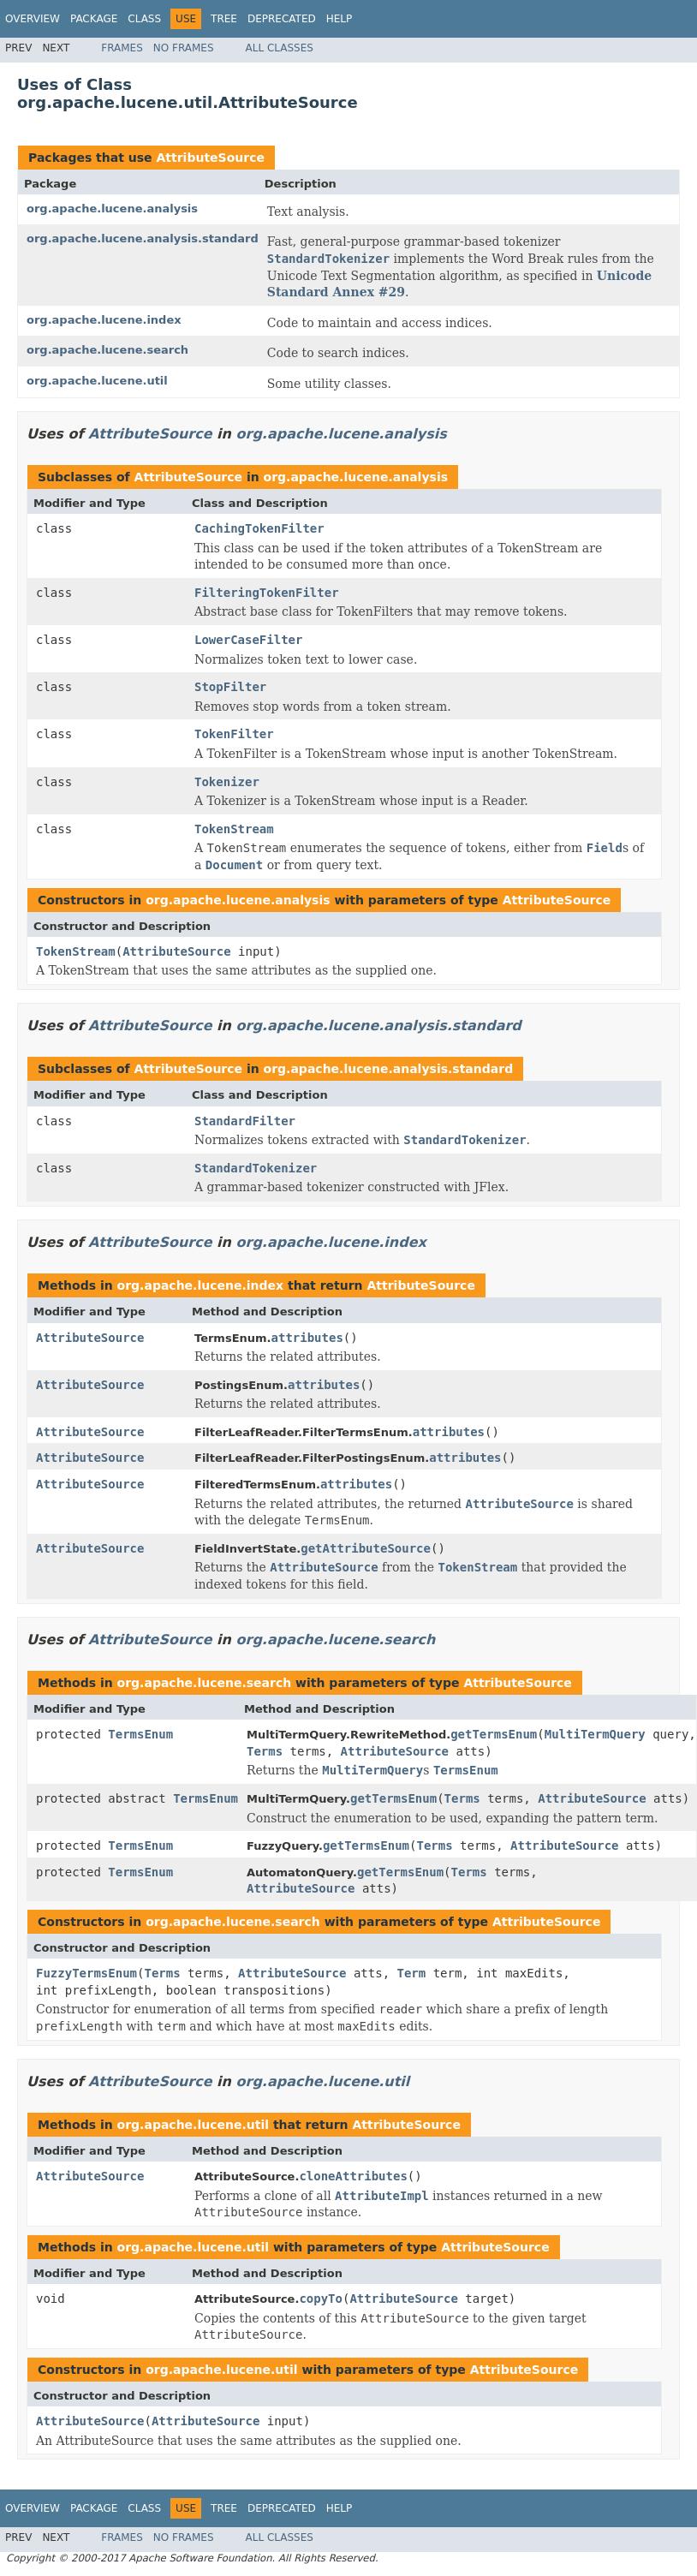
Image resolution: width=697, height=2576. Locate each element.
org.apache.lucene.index (104, 319)
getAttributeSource (366, 1548)
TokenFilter (234, 734)
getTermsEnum (493, 1734)
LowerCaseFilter (248, 640)
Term (411, 1973)
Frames (122, 48)
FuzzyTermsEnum (86, 1973)
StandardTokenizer (255, 1168)
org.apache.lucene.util (97, 380)
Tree (224, 19)
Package (93, 19)
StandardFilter (244, 1121)
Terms (265, 1751)
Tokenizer (226, 782)
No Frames (183, 48)
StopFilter (230, 687)
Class (144, 19)
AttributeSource (210, 157)
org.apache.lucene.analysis (112, 208)
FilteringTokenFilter (266, 592)
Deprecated (281, 19)
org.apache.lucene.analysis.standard (143, 238)
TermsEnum (140, 1734)
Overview (32, 19)
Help (339, 19)
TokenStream (234, 829)
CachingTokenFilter (259, 528)
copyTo (321, 2298)
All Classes (279, 48)
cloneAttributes (353, 2176)
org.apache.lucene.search (107, 349)
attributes (307, 1338)
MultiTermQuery (595, 1734)
